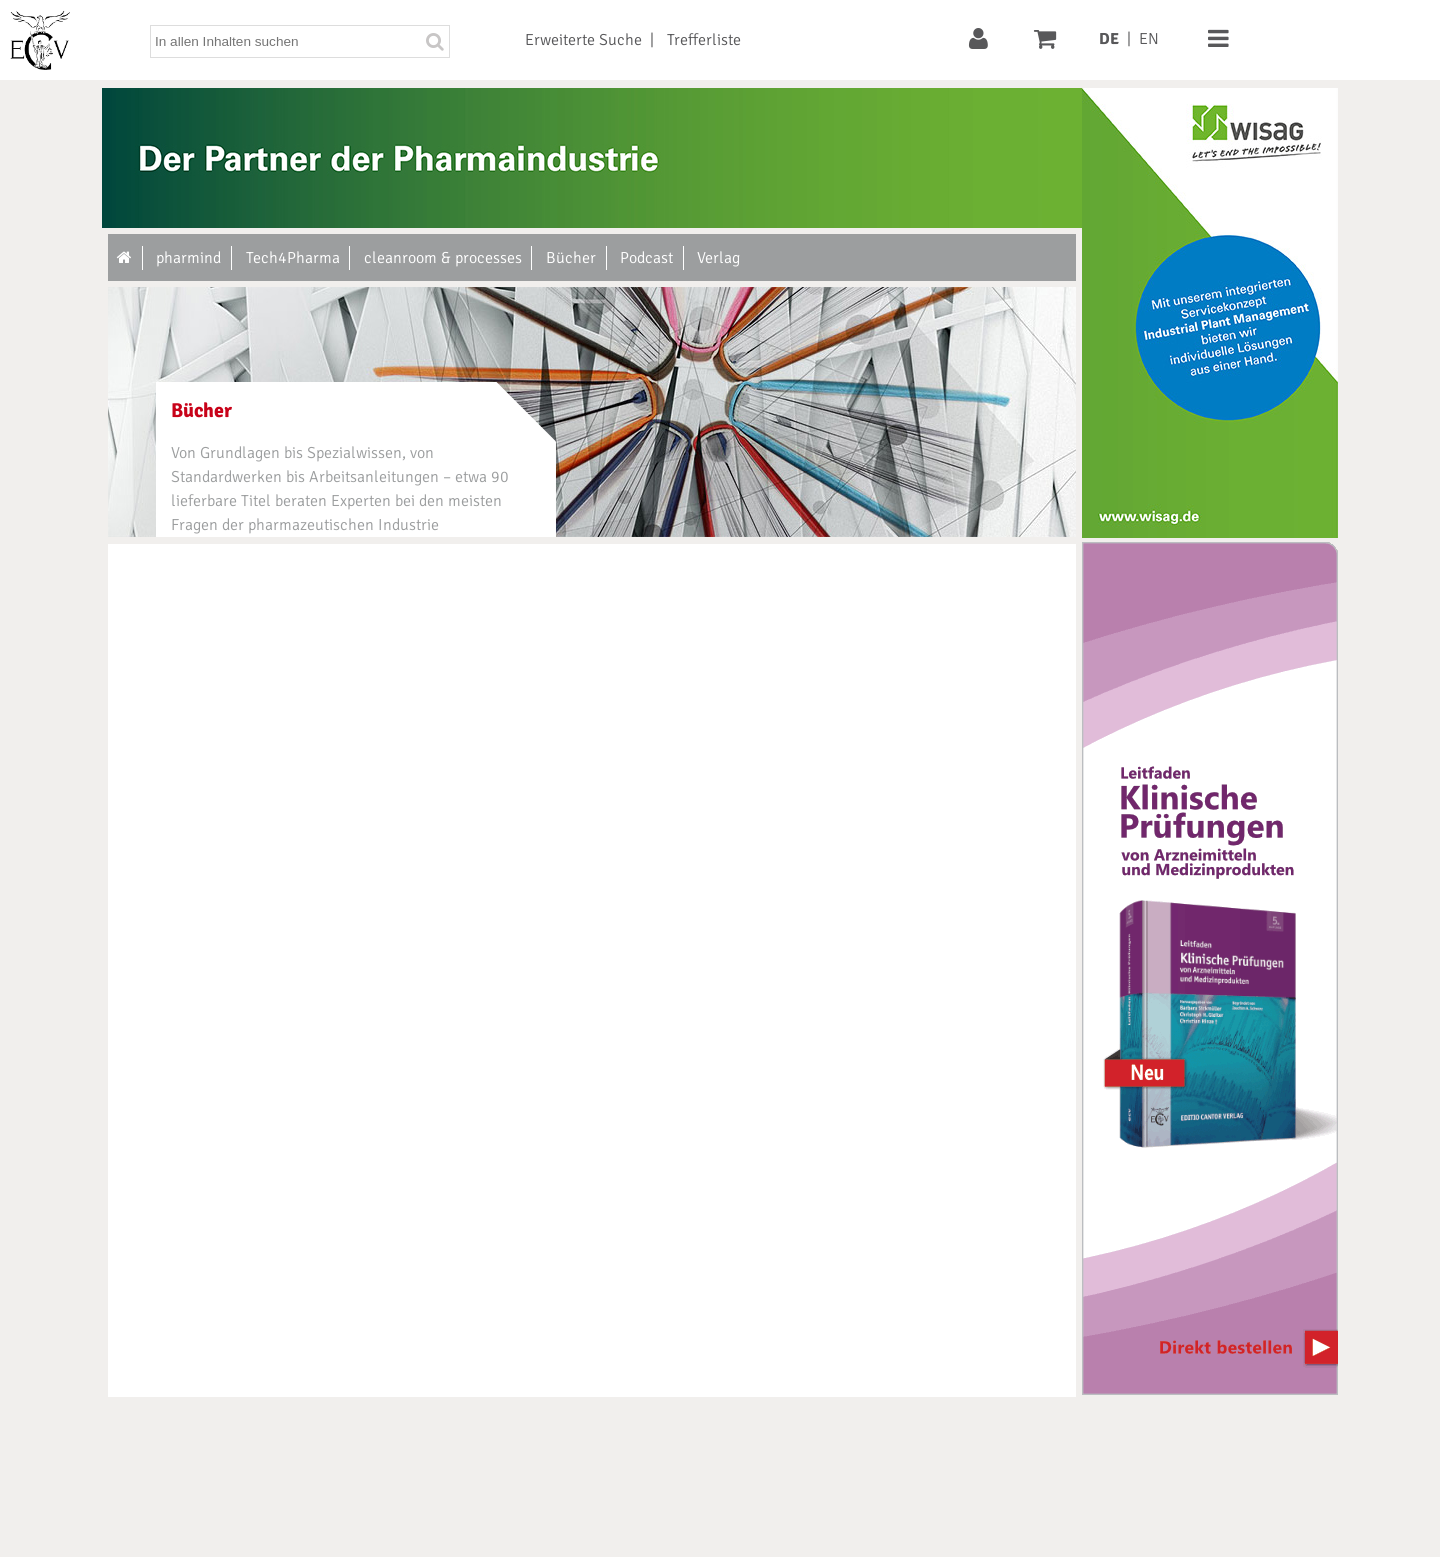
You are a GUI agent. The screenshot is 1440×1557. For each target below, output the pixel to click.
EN (1149, 39)
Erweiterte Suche (583, 40)
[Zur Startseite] (125, 258)
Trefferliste (704, 40)
